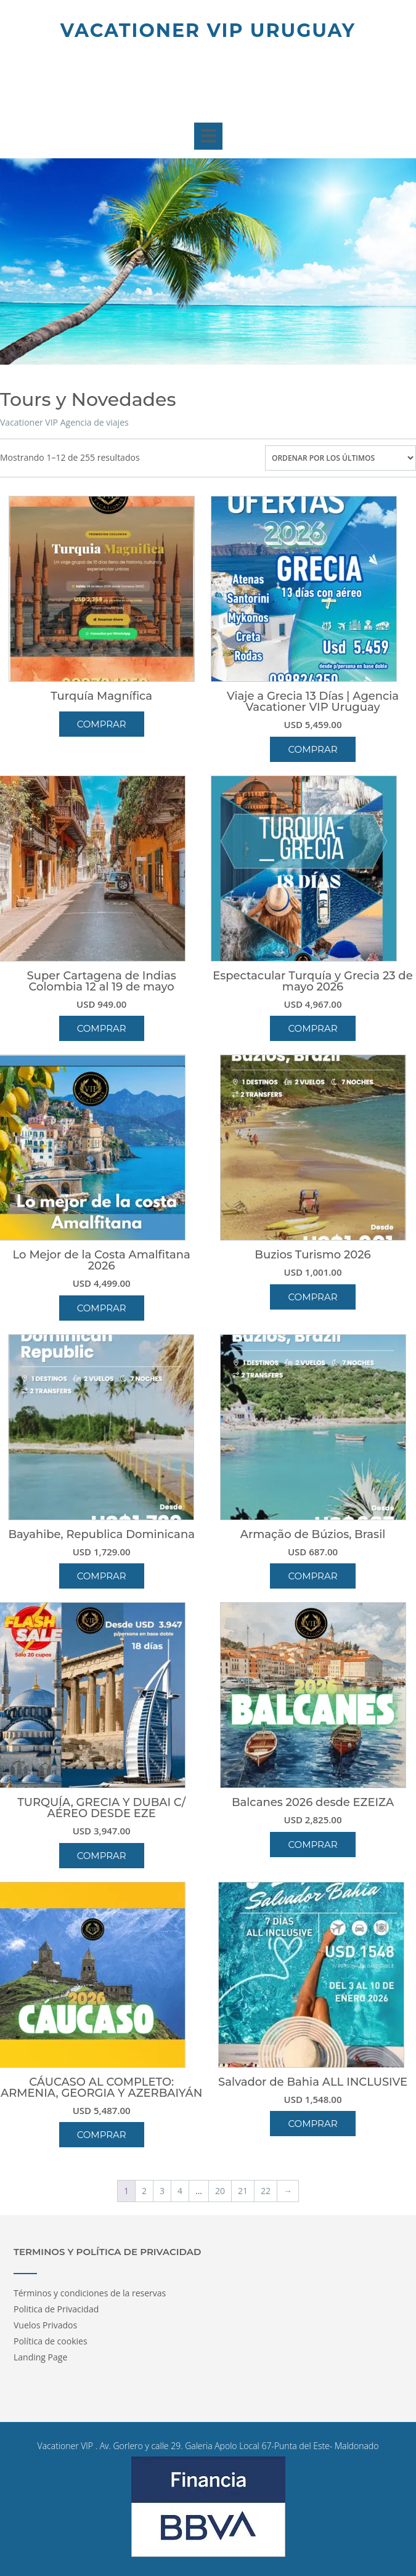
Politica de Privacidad (56, 2309)
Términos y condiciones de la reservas (90, 2293)
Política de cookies (51, 2341)
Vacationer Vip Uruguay (208, 30)
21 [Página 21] (243, 2191)
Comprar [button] (312, 749)
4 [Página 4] (179, 2191)
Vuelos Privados (45, 2325)
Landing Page (40, 2357)
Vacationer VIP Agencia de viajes (64, 422)
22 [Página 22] (266, 2191)
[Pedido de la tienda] (340, 458)
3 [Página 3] (162, 2191)
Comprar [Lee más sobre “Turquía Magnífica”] (101, 724)
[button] (208, 136)
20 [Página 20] (220, 2191)
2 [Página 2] (144, 2191)
